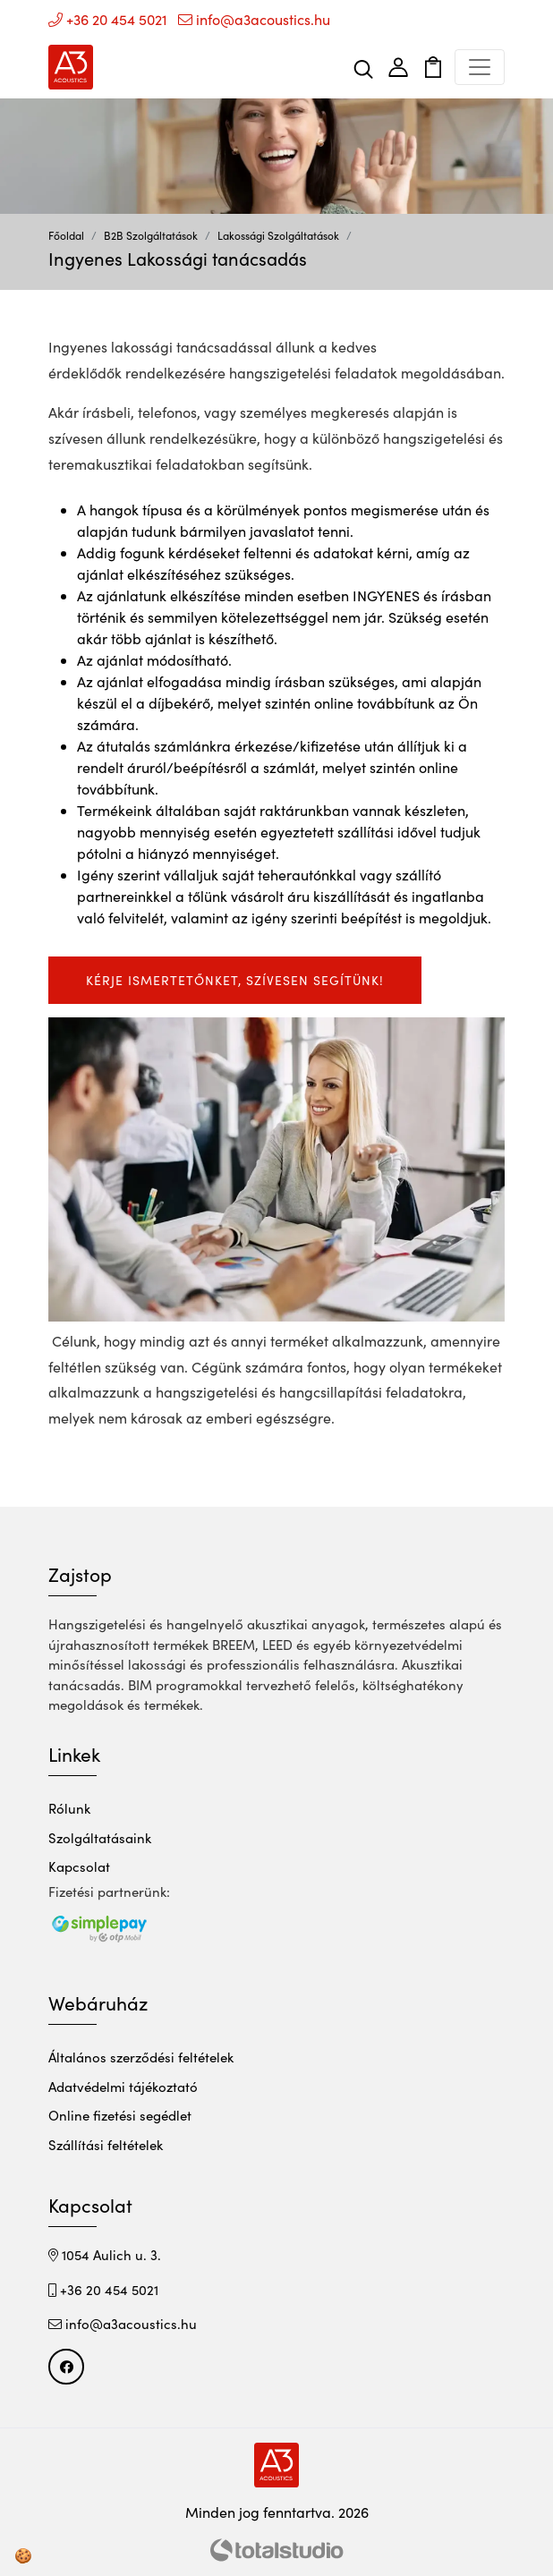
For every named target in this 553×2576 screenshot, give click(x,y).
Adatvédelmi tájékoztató (123, 2087)
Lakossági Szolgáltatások (278, 235)
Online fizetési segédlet (119, 2115)
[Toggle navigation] (480, 67)
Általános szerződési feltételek (141, 2057)
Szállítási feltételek (105, 2145)
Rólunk (69, 1808)
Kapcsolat (79, 1866)
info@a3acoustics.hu (254, 19)
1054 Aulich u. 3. (104, 2255)
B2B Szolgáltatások (151, 235)
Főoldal (66, 235)
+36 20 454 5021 (107, 19)
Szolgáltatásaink (99, 1838)
